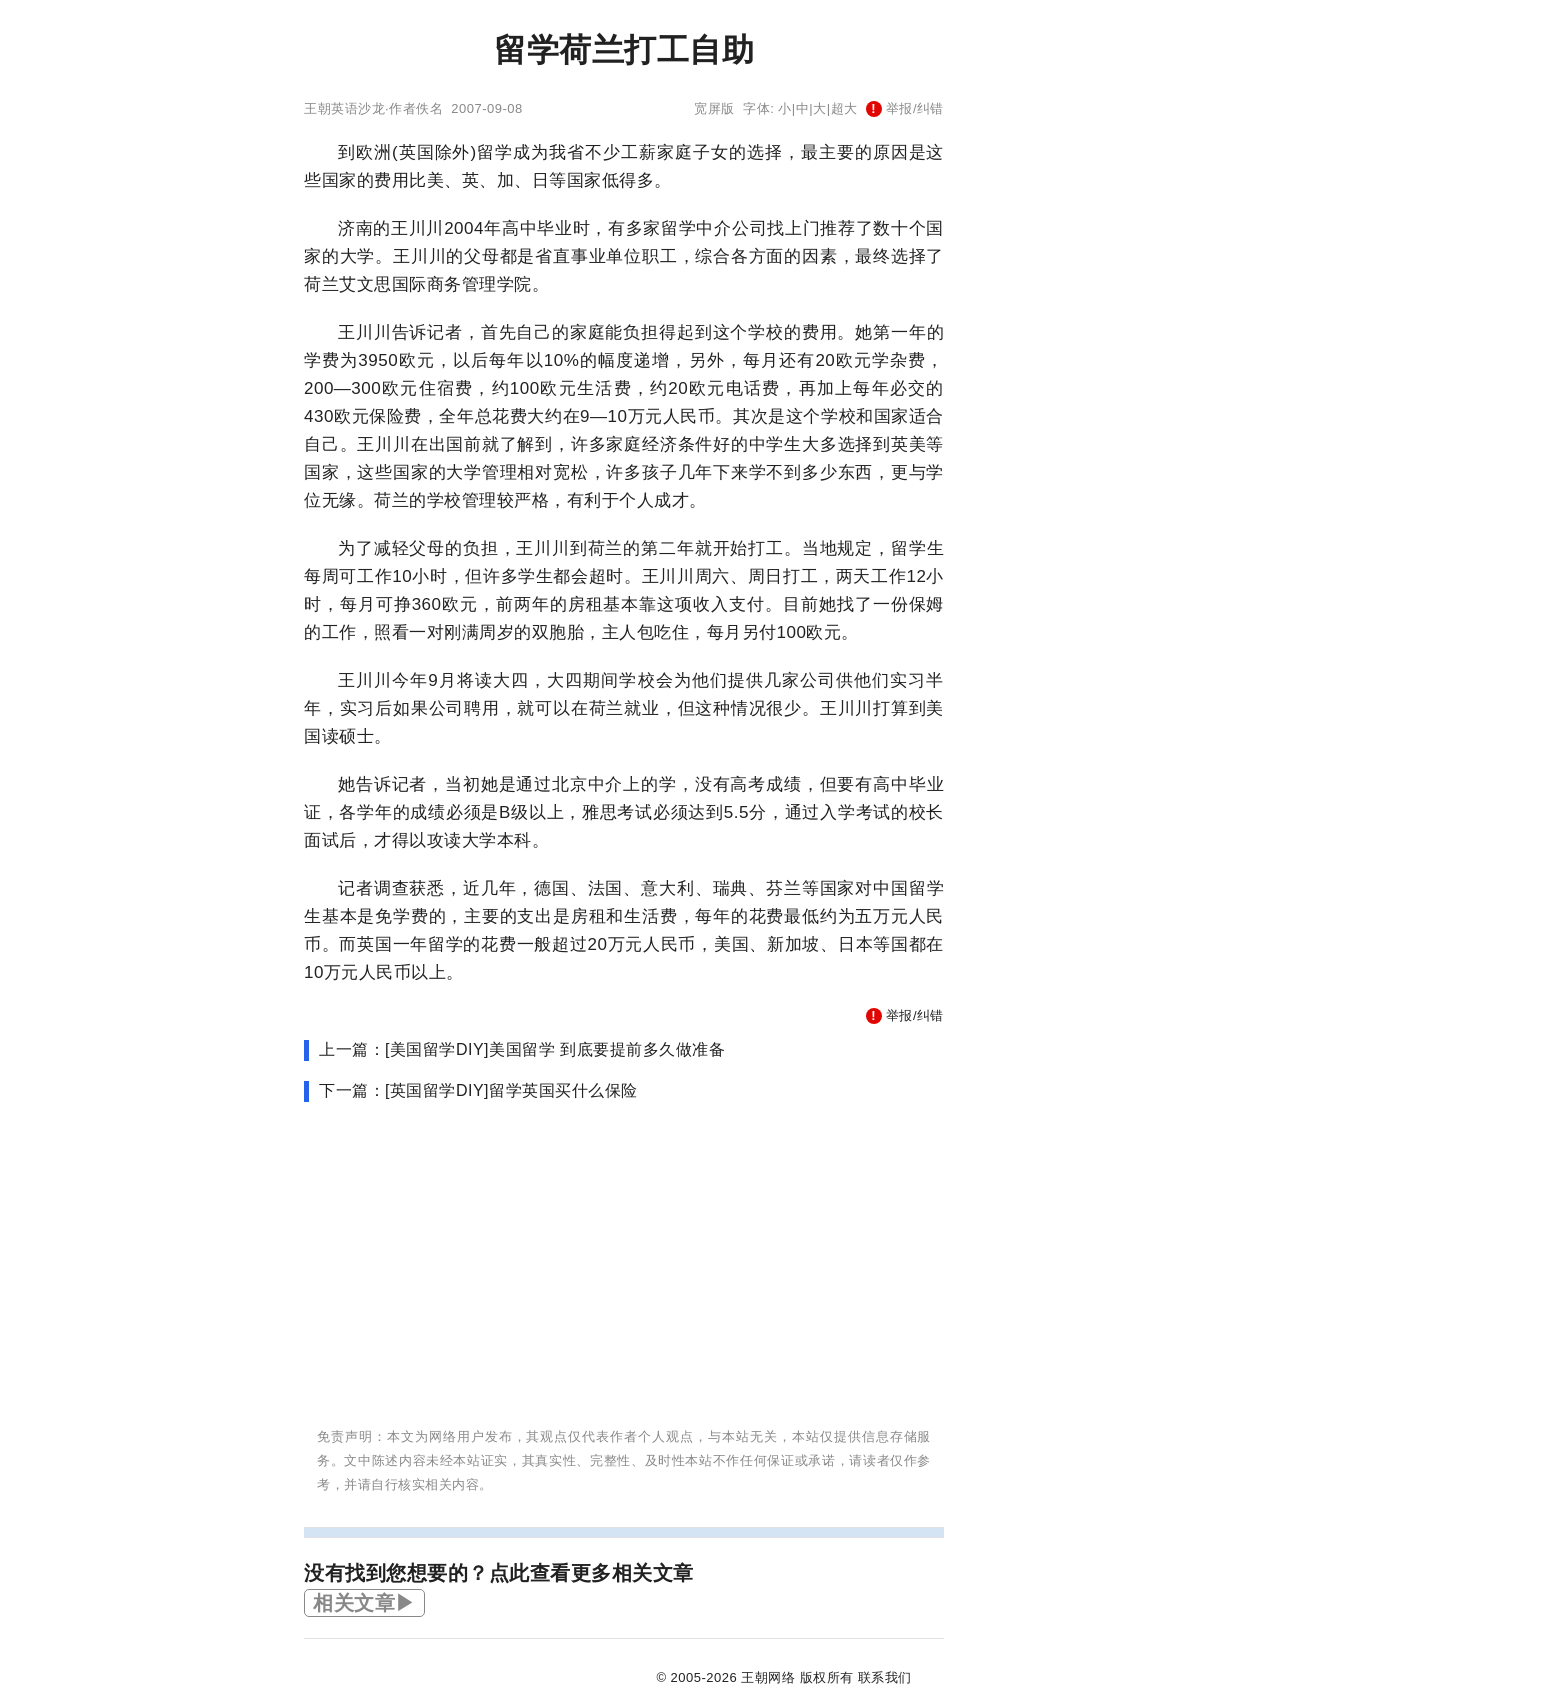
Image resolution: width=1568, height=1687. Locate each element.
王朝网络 (768, 1677)
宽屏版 (714, 108)
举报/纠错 (905, 108)
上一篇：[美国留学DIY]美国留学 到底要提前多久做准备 (522, 1049)
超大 (844, 108)
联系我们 (885, 1677)
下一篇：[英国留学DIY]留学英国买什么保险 (478, 1090)
